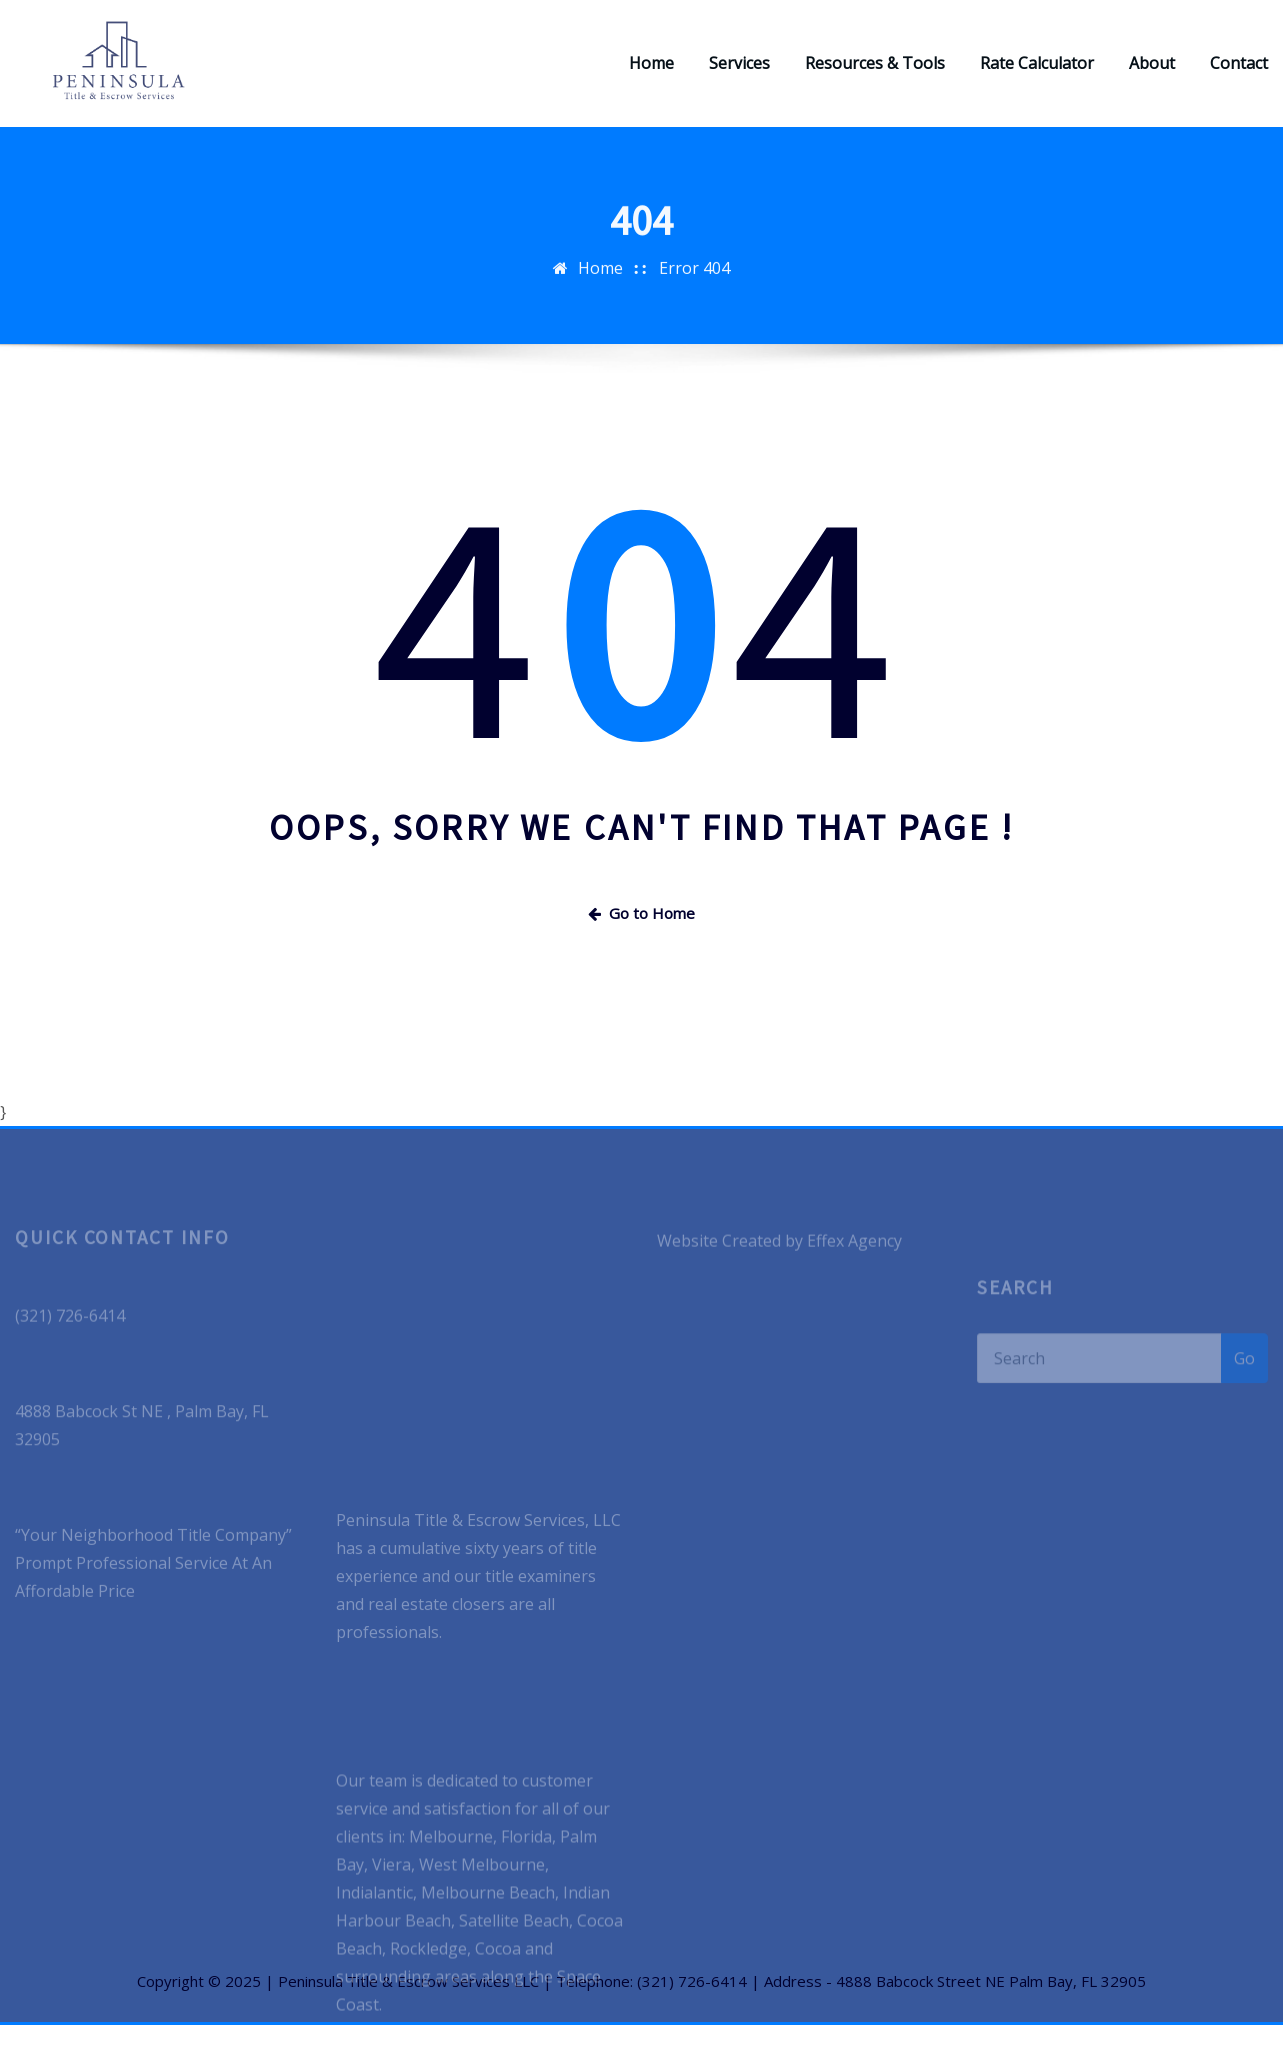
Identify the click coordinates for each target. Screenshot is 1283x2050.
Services (739, 76)
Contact (1239, 76)
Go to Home (641, 937)
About (1152, 76)
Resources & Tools (875, 76)
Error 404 (694, 306)
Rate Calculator (1037, 76)
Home (651, 76)
